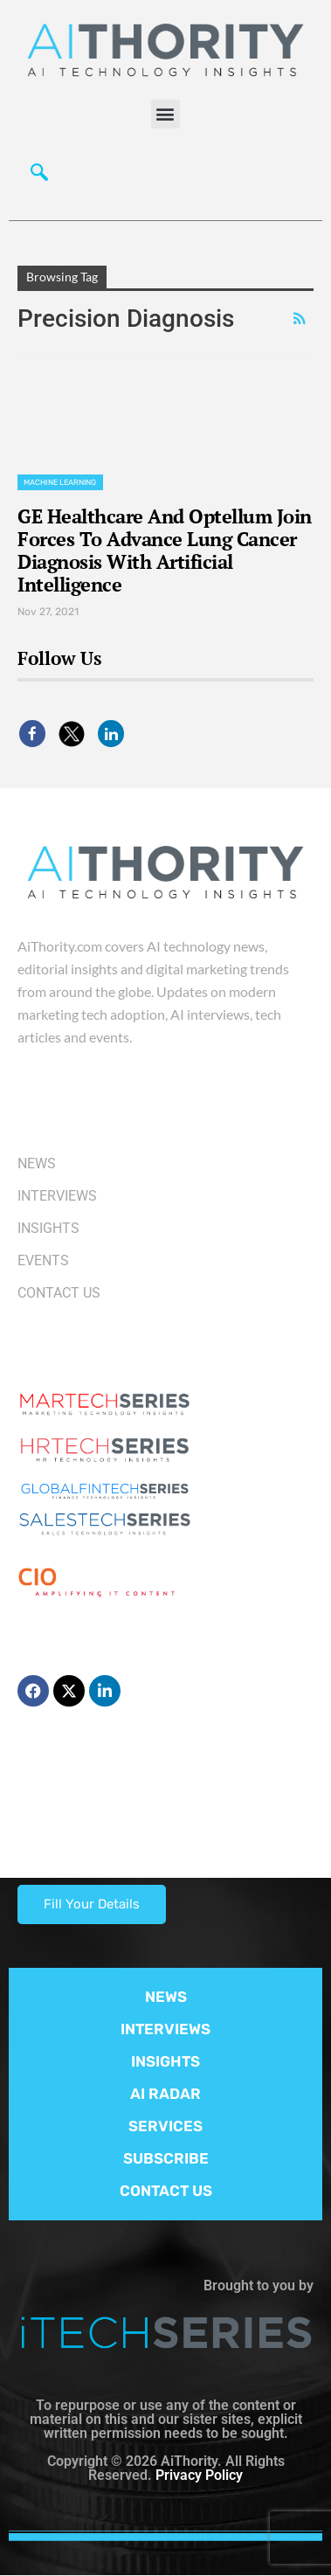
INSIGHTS (165, 2061)
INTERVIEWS (165, 2029)
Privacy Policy (199, 2475)
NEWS (166, 1996)
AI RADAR (165, 2093)
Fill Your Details (92, 1904)
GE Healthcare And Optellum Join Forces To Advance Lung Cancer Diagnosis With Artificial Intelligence (164, 550)
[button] (165, 114)
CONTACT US (166, 2190)
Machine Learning (60, 482)
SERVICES (165, 2126)
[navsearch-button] (39, 176)
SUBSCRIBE (166, 2158)
